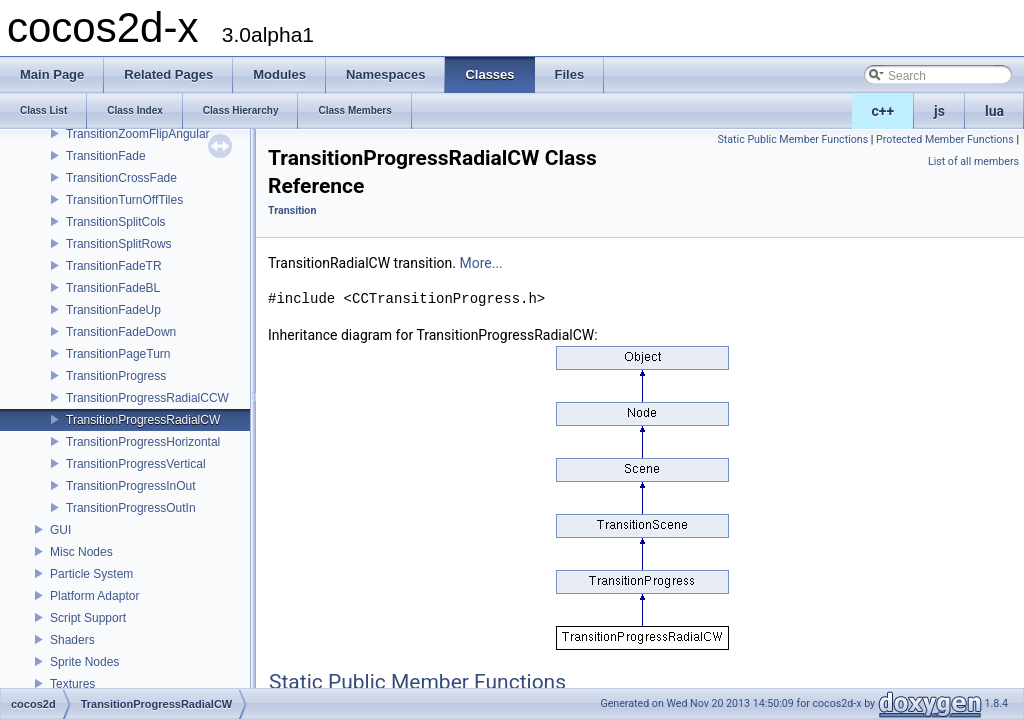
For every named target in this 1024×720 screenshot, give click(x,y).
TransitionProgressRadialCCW (147, 398)
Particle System (91, 574)
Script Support (88, 618)
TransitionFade (106, 156)
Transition (292, 210)
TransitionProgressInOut (131, 486)
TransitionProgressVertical (136, 464)
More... (480, 263)
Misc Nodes (81, 552)
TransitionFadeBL (113, 288)
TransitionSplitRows (119, 244)
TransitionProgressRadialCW (143, 420)
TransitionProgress (116, 376)
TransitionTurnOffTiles (124, 200)
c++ (883, 111)
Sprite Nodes (84, 662)
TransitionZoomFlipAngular (138, 134)
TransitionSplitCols (116, 222)
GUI (60, 530)
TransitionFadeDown (121, 332)
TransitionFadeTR (114, 266)
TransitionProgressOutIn (131, 508)
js (939, 111)
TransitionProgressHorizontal (143, 442)
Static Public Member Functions (792, 139)
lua (994, 111)
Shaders (72, 640)
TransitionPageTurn (118, 354)
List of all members (973, 161)
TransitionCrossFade (121, 178)
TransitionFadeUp (113, 310)
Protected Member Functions (945, 139)
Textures (72, 684)
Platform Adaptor (94, 596)
